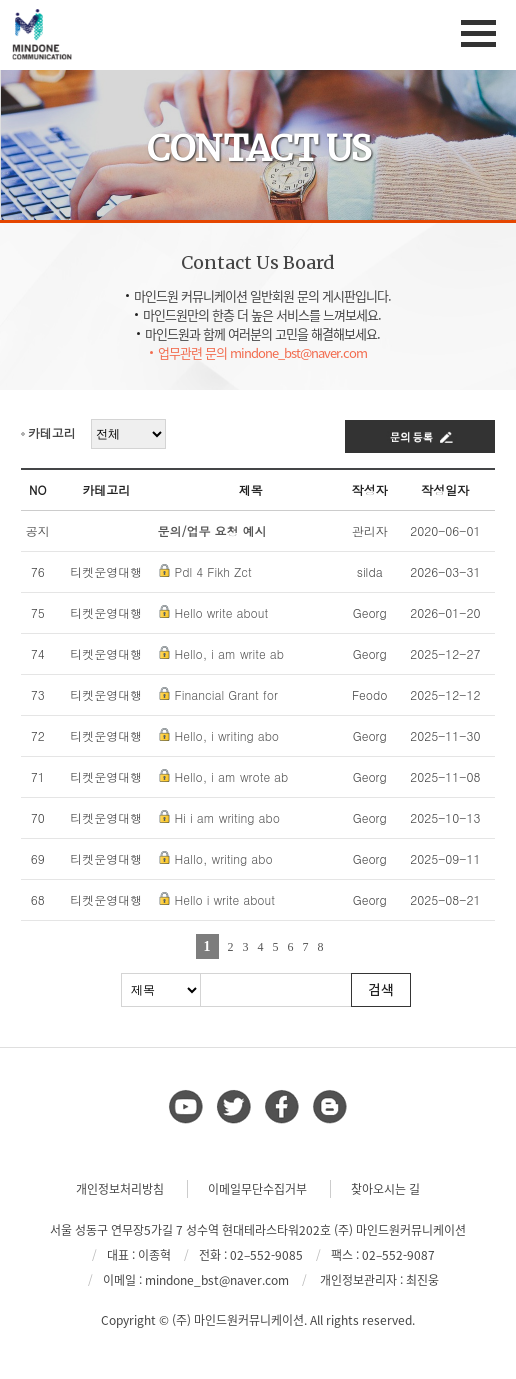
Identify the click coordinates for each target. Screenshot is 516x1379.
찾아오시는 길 (385, 1189)
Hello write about (222, 612)
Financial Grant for (226, 694)
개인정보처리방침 (120, 1189)
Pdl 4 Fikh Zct (213, 571)
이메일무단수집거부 (257, 1189)
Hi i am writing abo (227, 817)
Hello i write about (225, 899)
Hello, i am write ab (229, 653)
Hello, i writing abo (227, 735)
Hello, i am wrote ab (232, 776)
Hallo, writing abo (224, 858)
